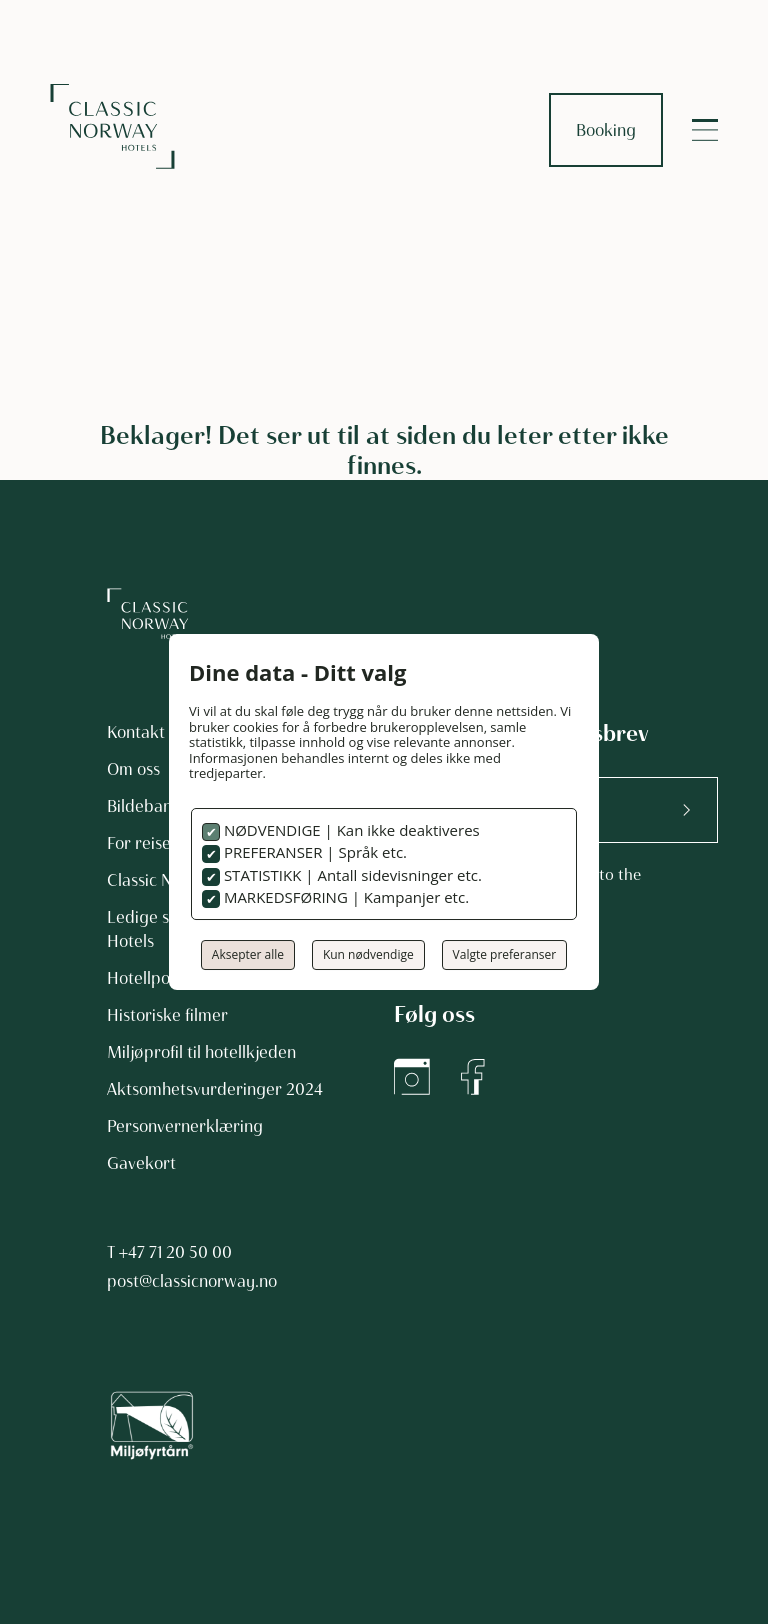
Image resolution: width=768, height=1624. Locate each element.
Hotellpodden (157, 978)
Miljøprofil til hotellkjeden (201, 1052)
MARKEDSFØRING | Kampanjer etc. (344, 897)
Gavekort (141, 1163)
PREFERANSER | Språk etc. (313, 852)
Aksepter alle (248, 954)
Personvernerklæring (185, 1126)
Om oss (133, 769)
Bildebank (144, 806)
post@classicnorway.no (192, 1281)
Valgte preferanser (505, 954)
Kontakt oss (149, 732)
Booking (606, 130)
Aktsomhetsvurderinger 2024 (215, 1089)
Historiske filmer (167, 1015)
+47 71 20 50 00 (175, 1252)
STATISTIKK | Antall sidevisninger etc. (351, 875)
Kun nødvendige (368, 954)
